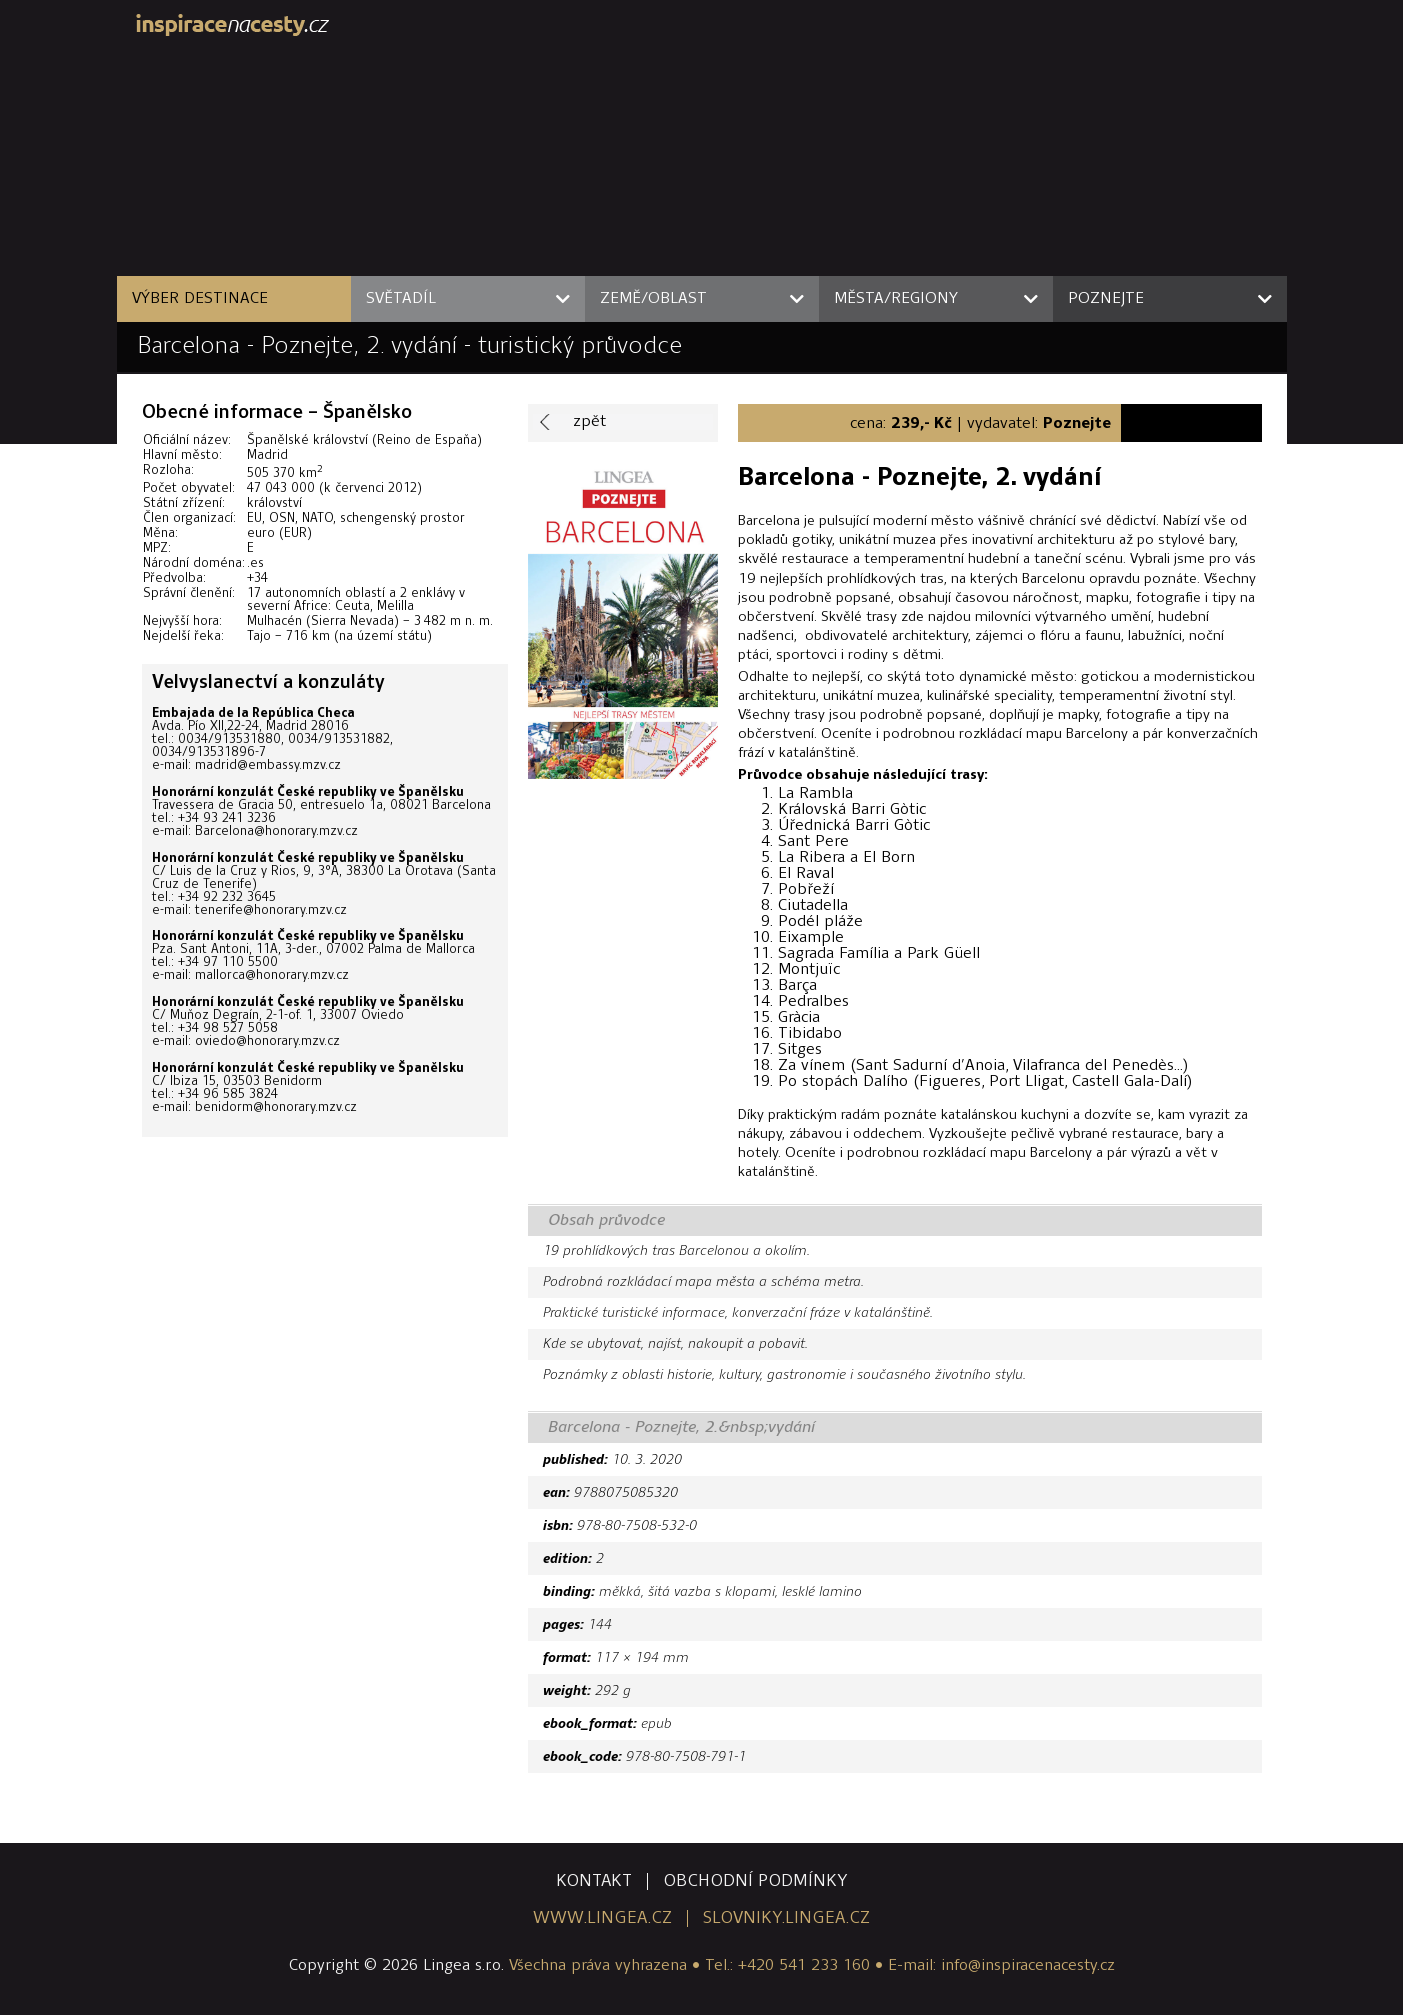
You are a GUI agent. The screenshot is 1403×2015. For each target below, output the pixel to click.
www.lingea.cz (602, 1918)
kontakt (594, 1881)
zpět (589, 422)
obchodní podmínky (755, 1881)
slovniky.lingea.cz (786, 1918)
